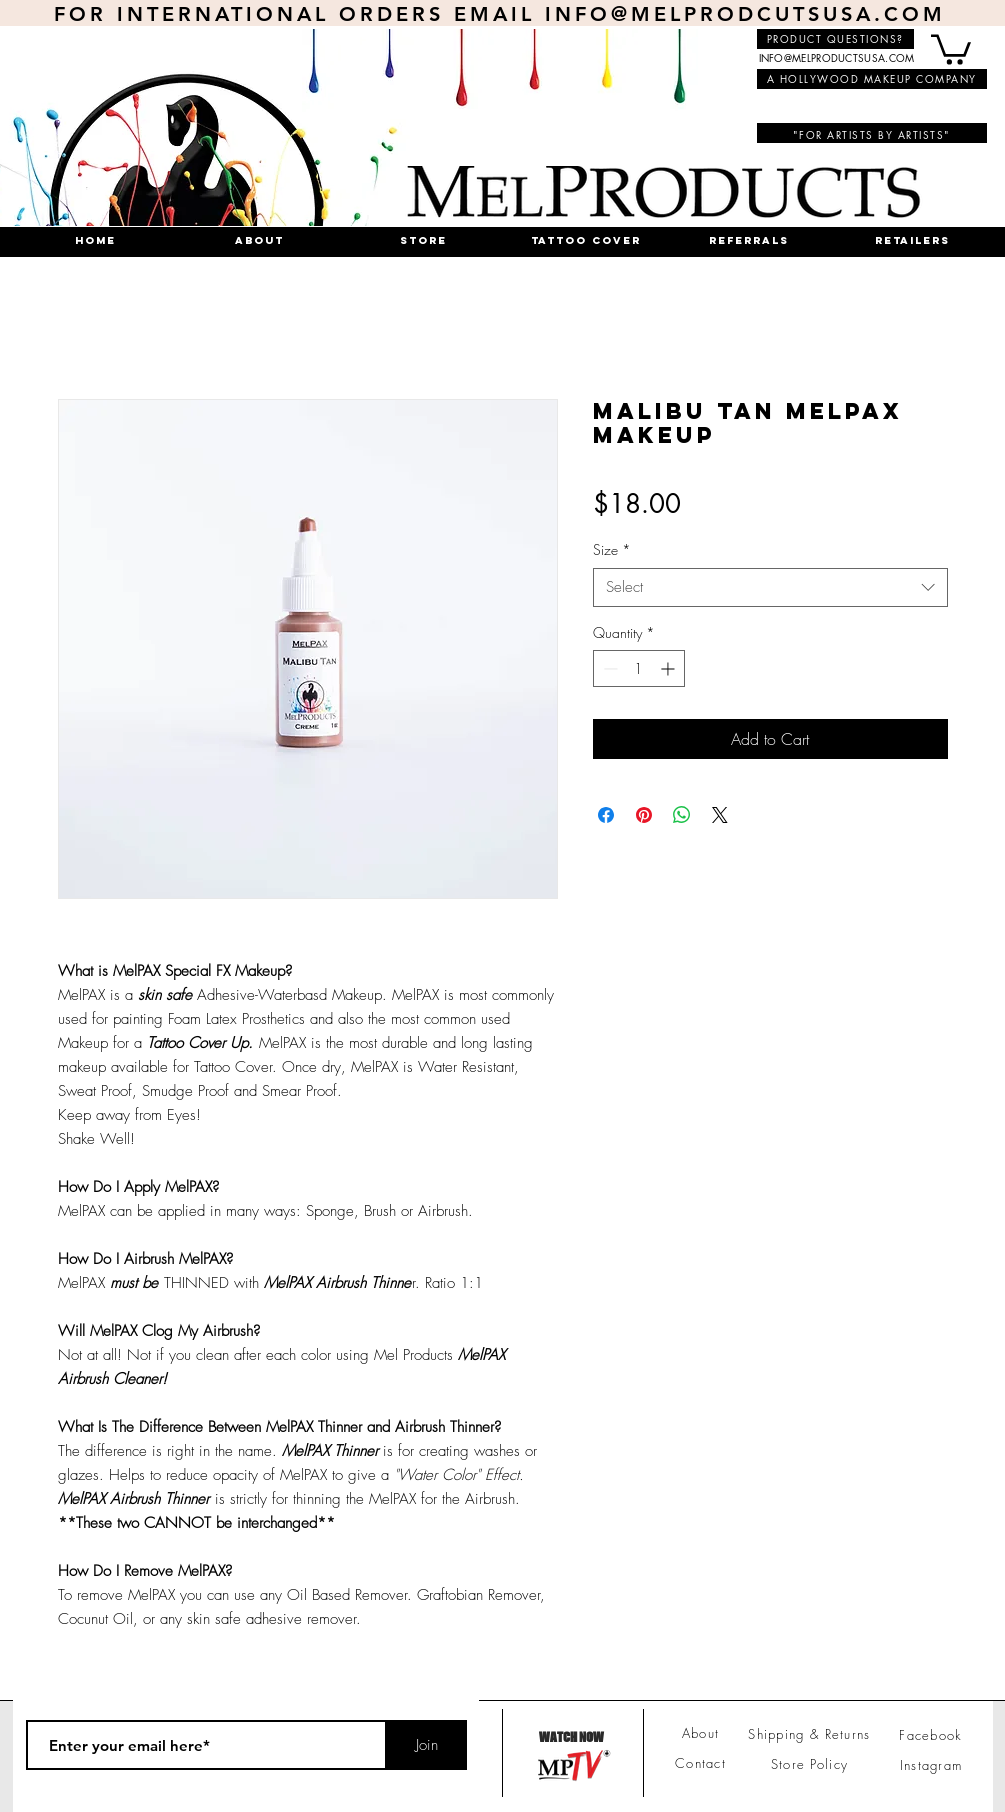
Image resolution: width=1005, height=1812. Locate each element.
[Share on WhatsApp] (682, 815)
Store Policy (810, 1764)
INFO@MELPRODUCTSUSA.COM (837, 57)
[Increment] (669, 668)
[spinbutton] (639, 668)
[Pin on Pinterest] (644, 815)
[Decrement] (608, 668)
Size (612, 549)
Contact (700, 1763)
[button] (951, 48)
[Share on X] (720, 815)
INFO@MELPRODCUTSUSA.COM (745, 14)
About (701, 1733)
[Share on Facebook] (606, 815)
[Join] (427, 1745)
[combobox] (770, 587)
